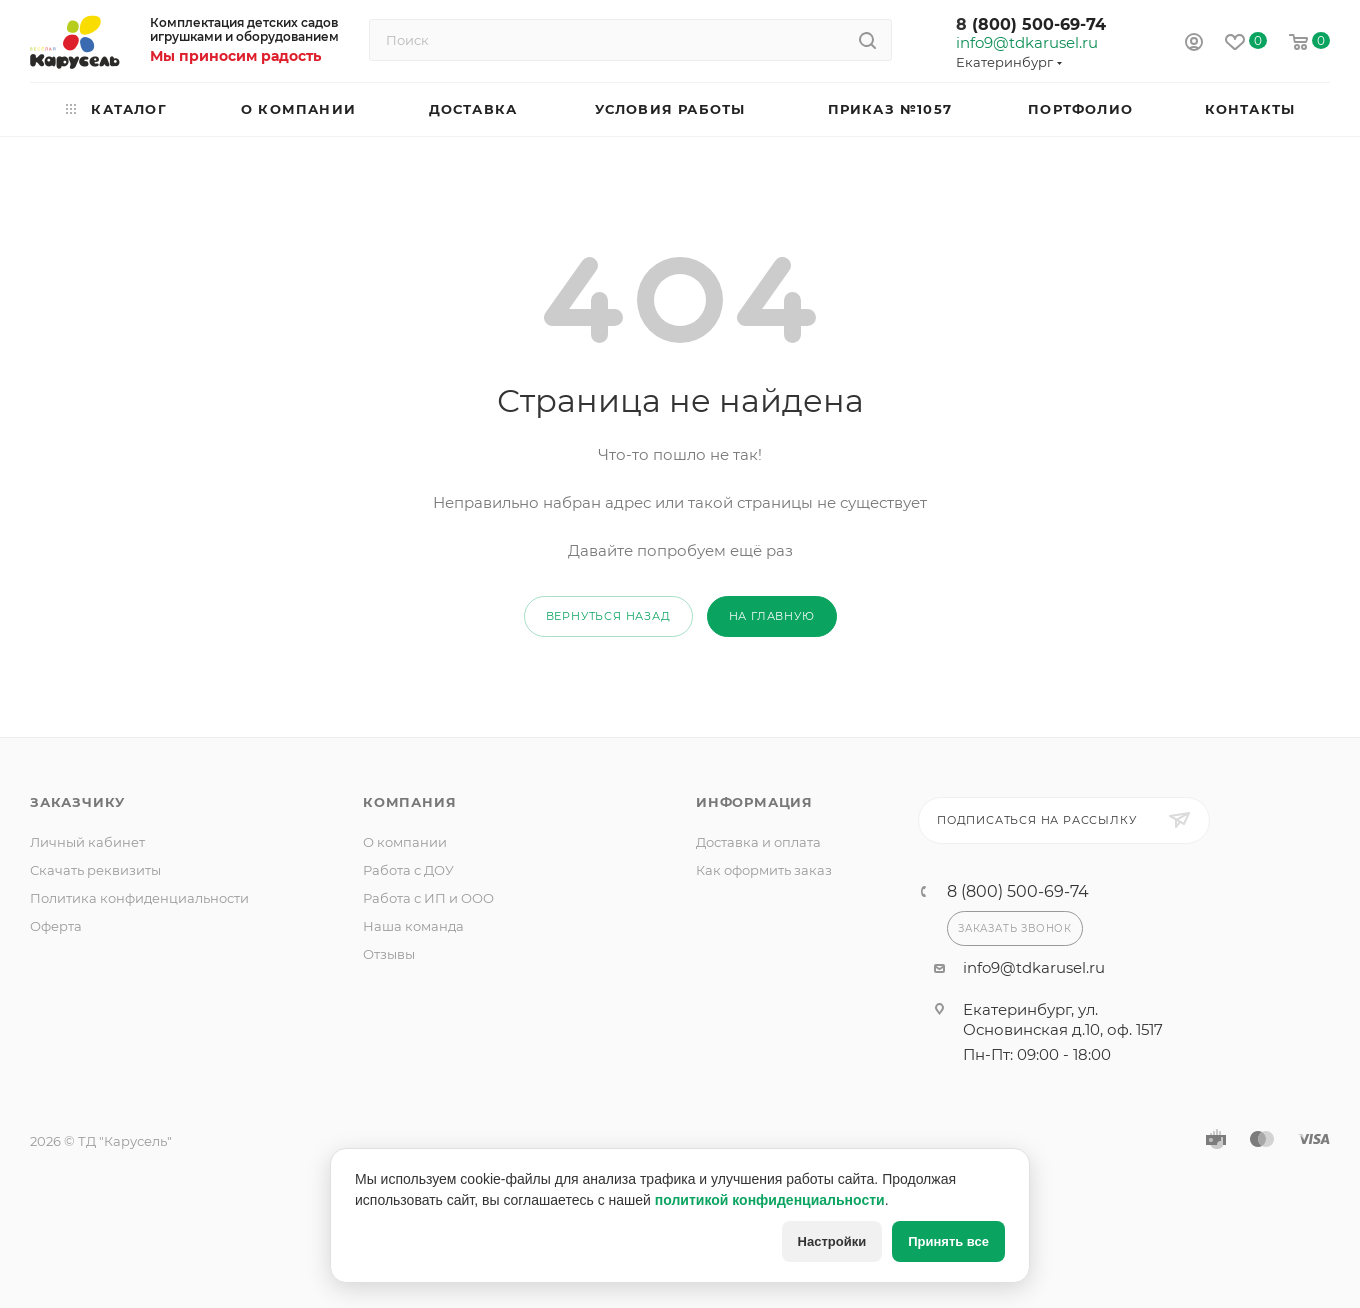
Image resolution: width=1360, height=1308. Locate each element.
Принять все (948, 1241)
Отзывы (389, 954)
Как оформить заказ (764, 870)
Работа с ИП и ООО (428, 898)
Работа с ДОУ (408, 870)
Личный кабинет (87, 842)
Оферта (56, 926)
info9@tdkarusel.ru (1026, 43)
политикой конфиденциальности (770, 1200)
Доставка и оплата (758, 842)
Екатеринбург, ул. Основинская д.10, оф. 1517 (1063, 1019)
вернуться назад (608, 616)
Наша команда (413, 926)
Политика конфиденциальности (139, 898)
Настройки (832, 1241)
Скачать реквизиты (95, 870)
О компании (405, 842)
